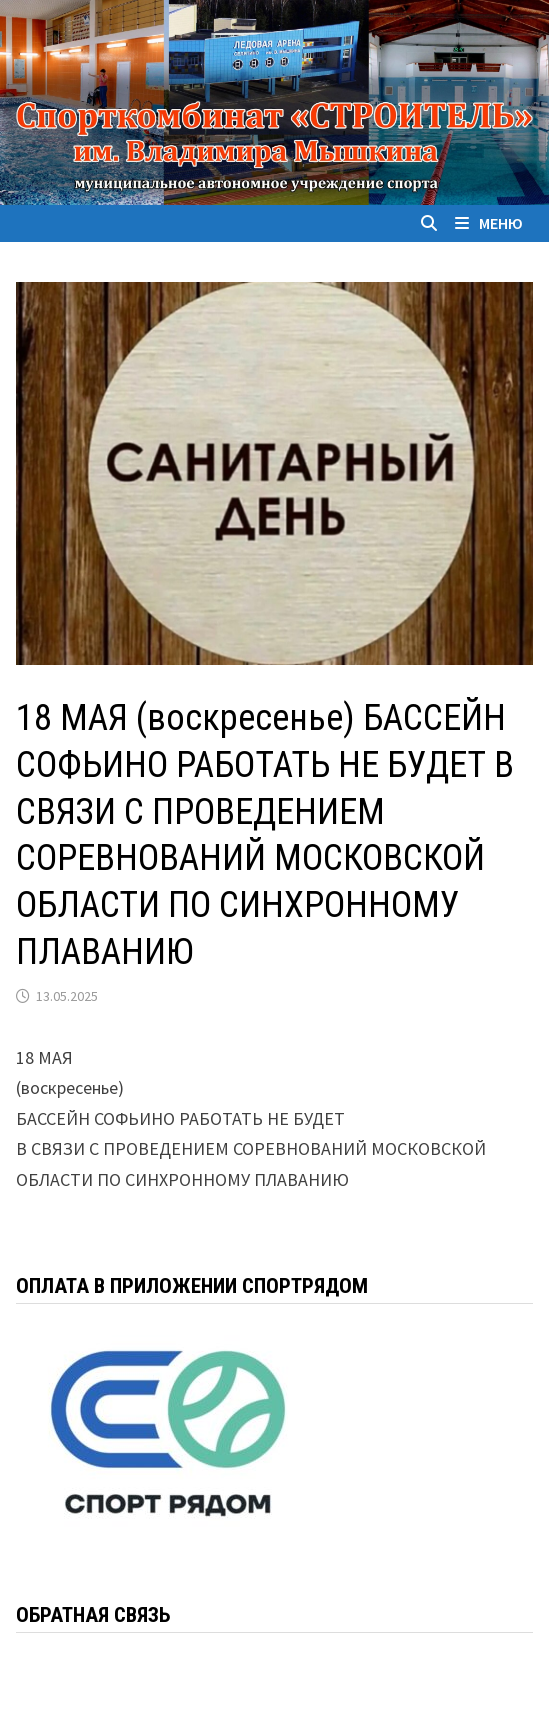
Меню (489, 223)
